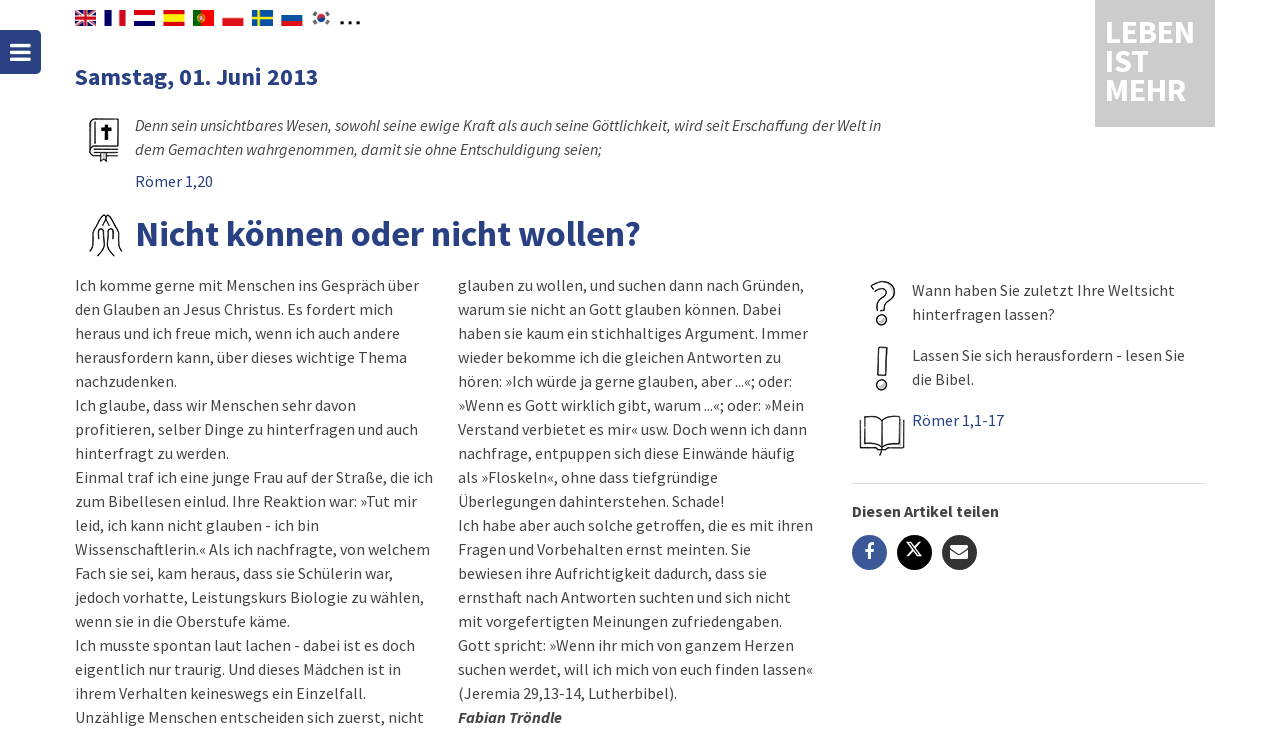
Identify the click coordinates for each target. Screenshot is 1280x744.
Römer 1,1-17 (958, 420)
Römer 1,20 (174, 181)
